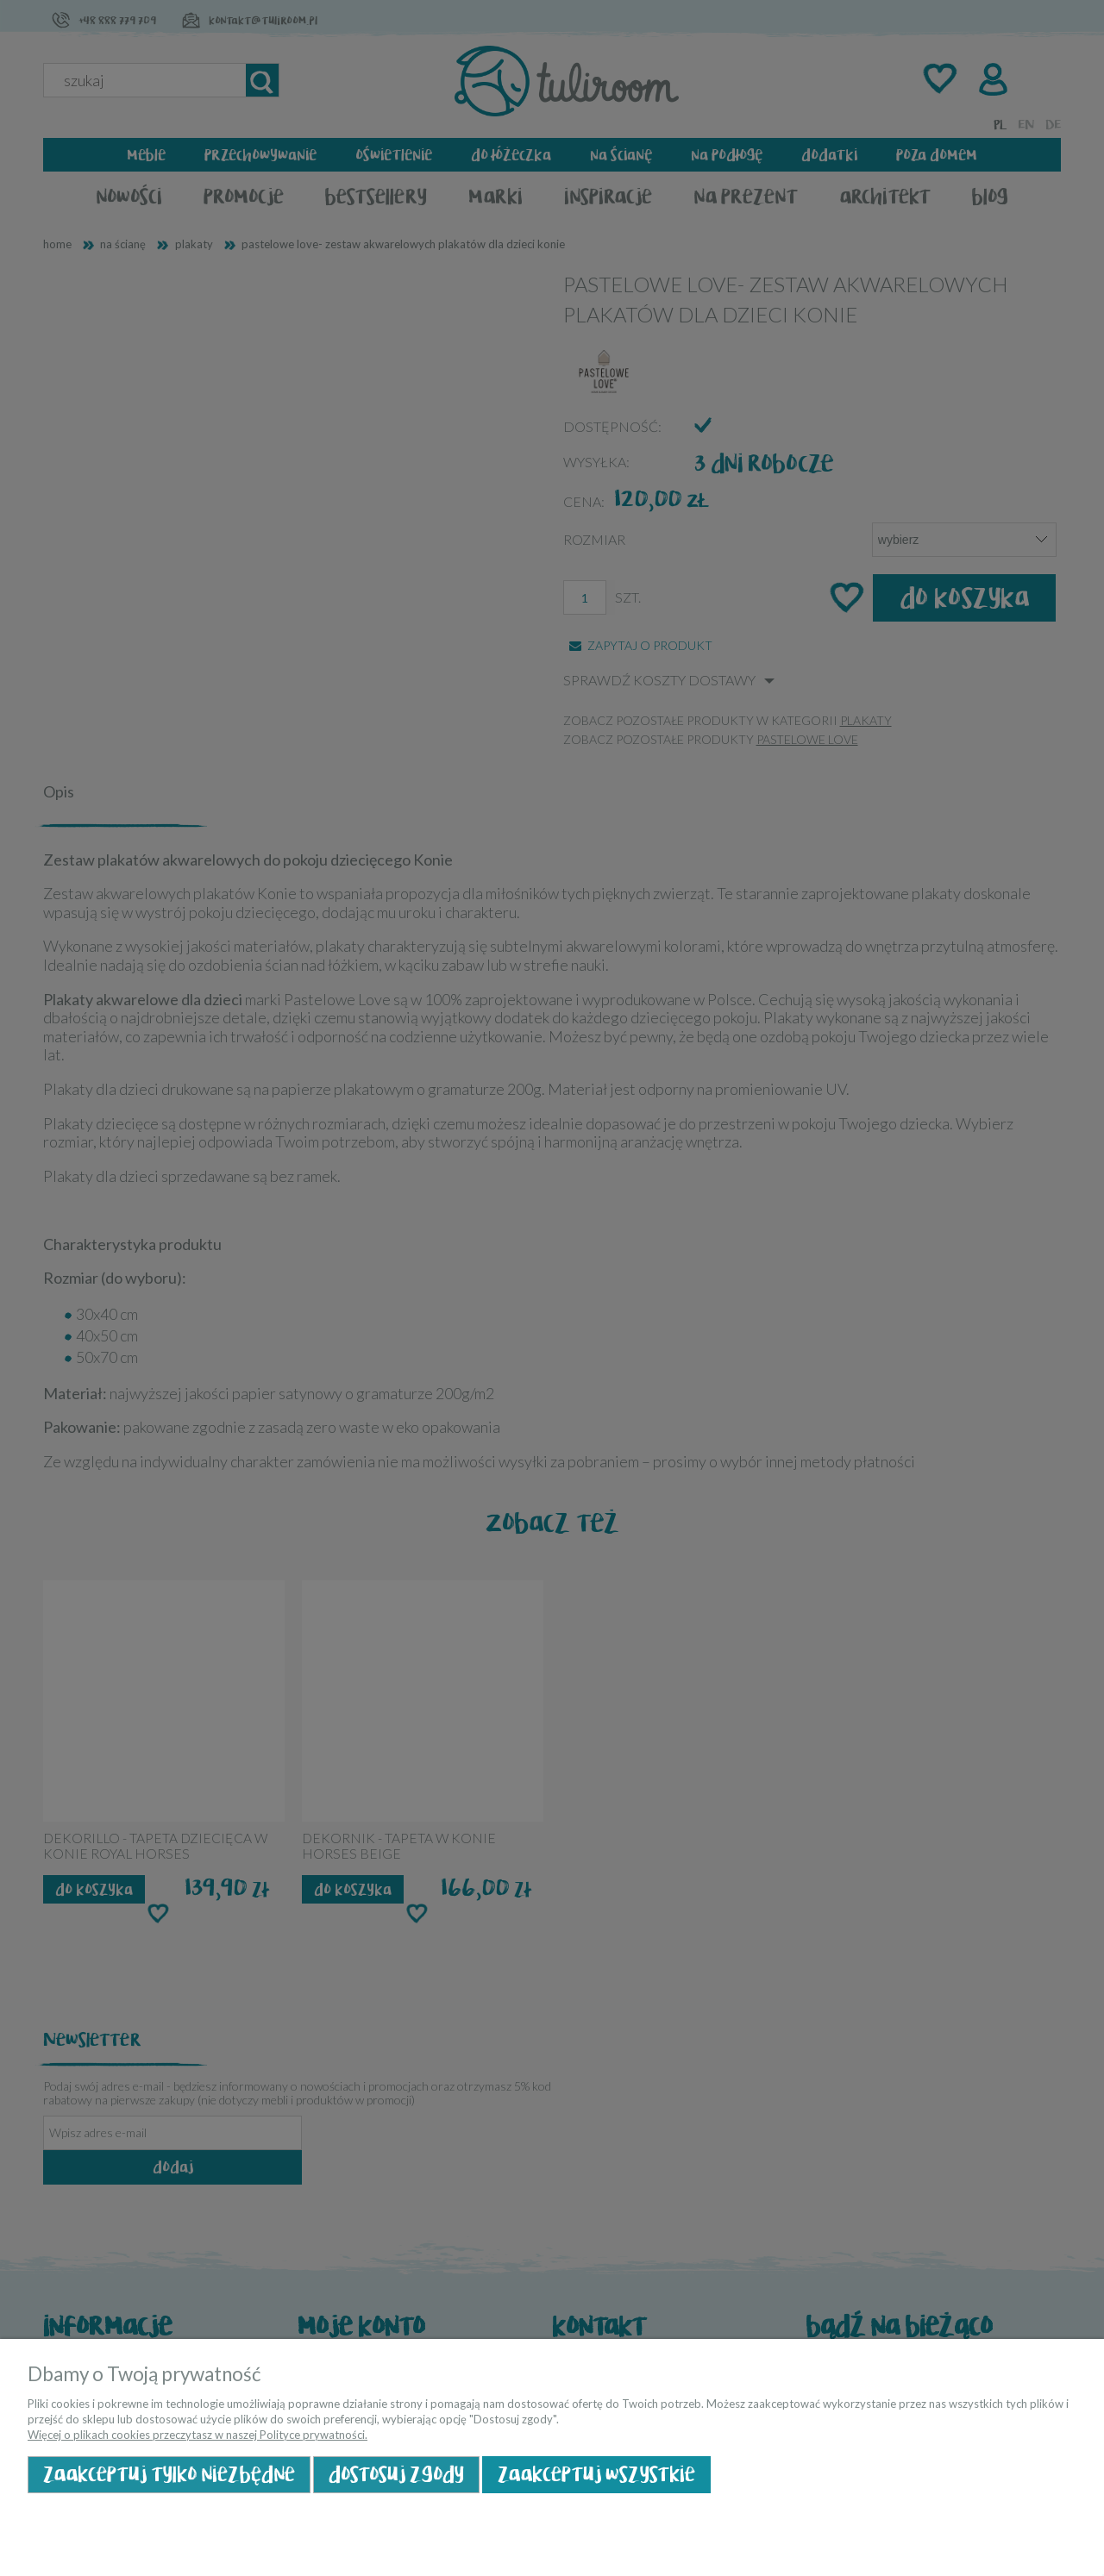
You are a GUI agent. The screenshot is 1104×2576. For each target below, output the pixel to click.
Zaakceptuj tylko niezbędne (169, 2474)
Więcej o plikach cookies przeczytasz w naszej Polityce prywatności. (197, 2435)
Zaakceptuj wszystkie (596, 2474)
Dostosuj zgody (396, 2474)
